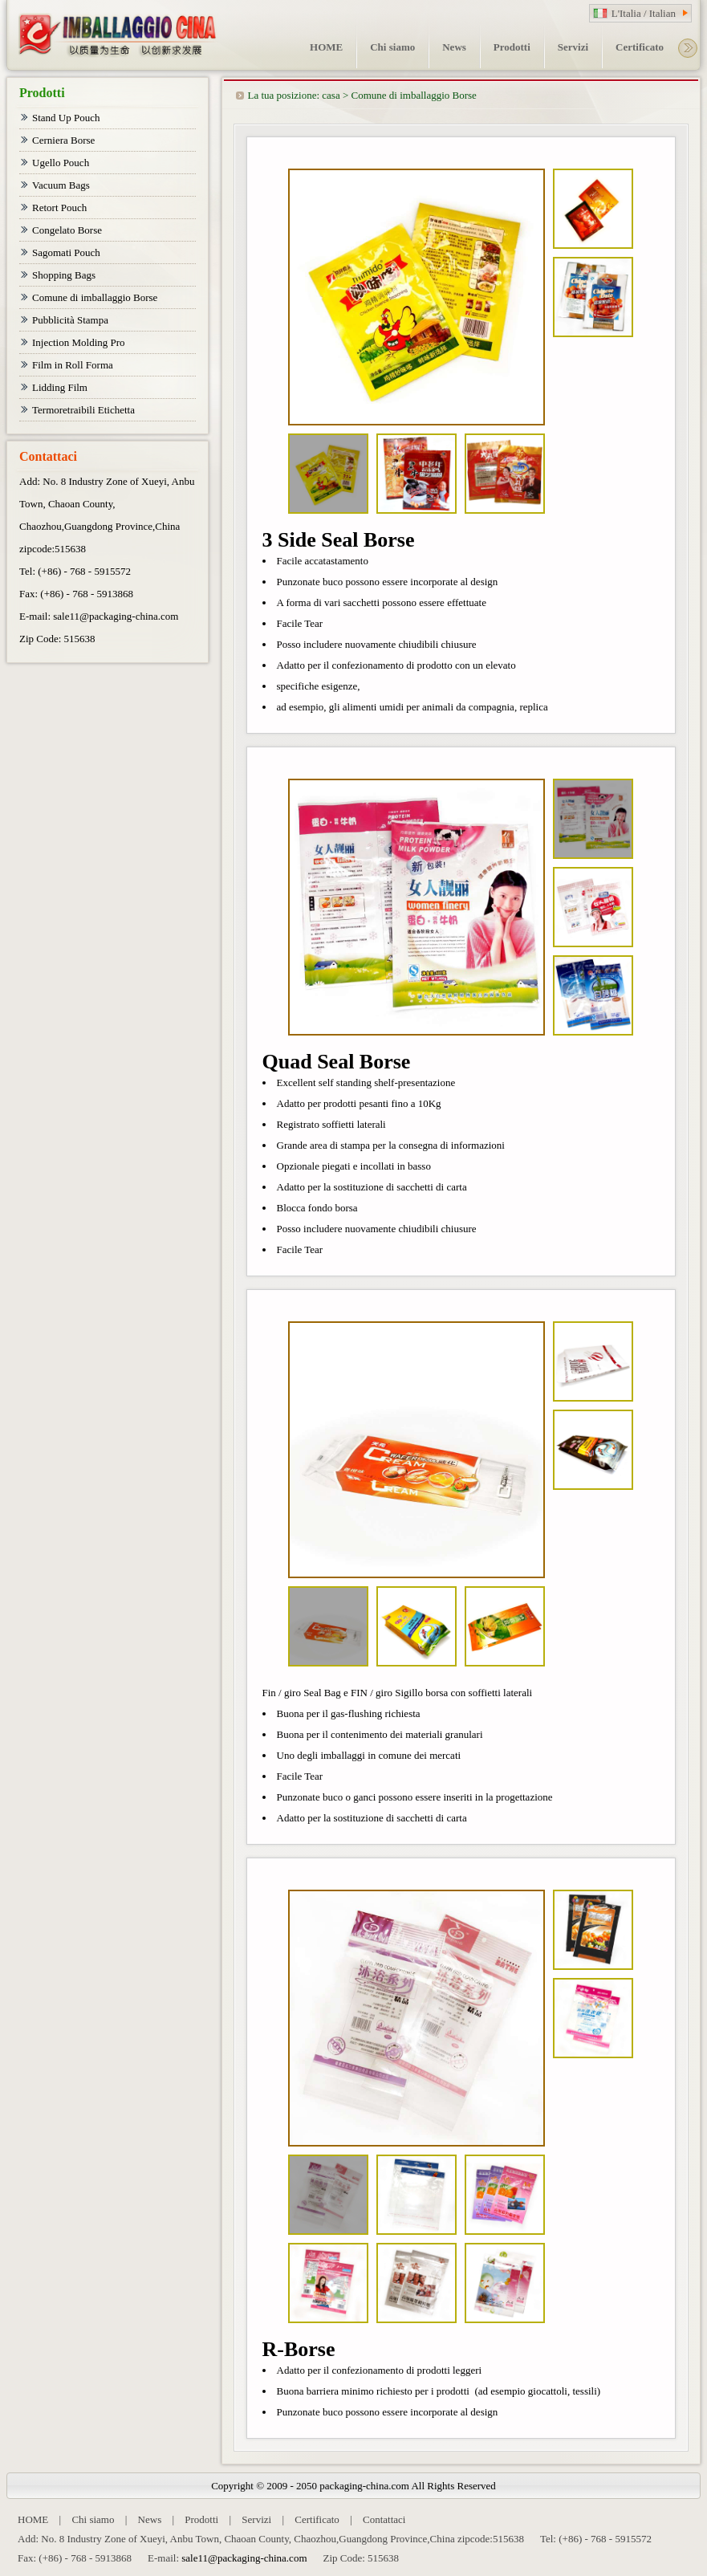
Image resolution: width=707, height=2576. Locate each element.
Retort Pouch (59, 207)
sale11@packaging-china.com (115, 616)
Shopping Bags (63, 275)
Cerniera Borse (63, 140)
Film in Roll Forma (72, 365)
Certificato (317, 2519)
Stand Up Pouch (66, 118)
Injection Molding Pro (78, 342)
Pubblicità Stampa (70, 320)
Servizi (256, 2519)
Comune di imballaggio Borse (414, 95)
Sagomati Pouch (66, 252)
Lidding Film (59, 387)
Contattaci (384, 2519)
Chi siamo (92, 2519)
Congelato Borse (67, 230)
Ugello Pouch (60, 163)
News (150, 2519)
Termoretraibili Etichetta (83, 410)
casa (330, 95)
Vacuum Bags (61, 185)
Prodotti (201, 2519)
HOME (33, 2519)
